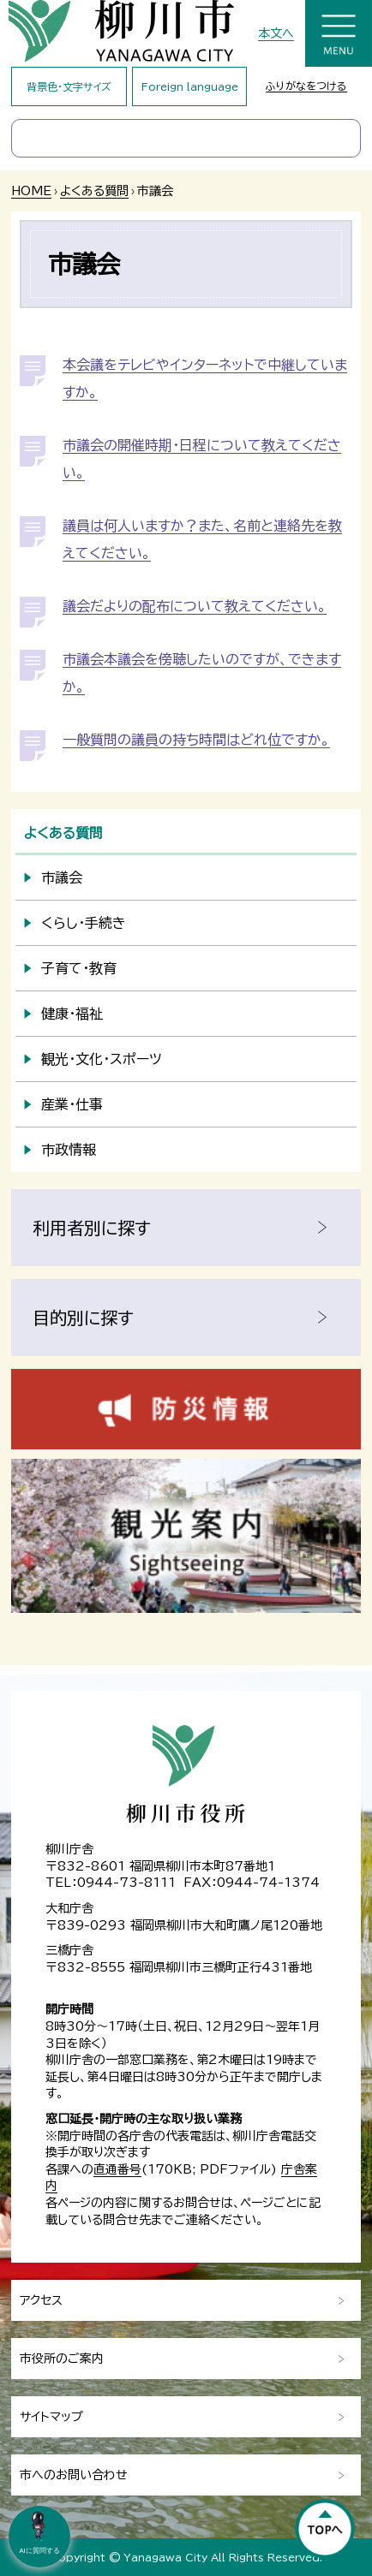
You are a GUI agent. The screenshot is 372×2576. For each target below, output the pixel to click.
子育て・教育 (79, 968)
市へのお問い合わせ (74, 2475)
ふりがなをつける (306, 85)
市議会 (61, 877)
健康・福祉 (72, 1013)
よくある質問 (94, 191)
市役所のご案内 (62, 2359)
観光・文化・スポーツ (101, 1059)
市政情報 (68, 1150)
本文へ (276, 33)
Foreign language (189, 86)
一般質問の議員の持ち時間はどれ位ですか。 (196, 740)
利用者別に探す (92, 1227)
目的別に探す (83, 1317)
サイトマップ (51, 2417)
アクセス (41, 2300)
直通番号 (117, 2169)
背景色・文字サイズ (69, 86)
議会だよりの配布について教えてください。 (195, 606)
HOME (31, 191)
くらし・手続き (83, 923)
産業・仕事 (72, 1104)
